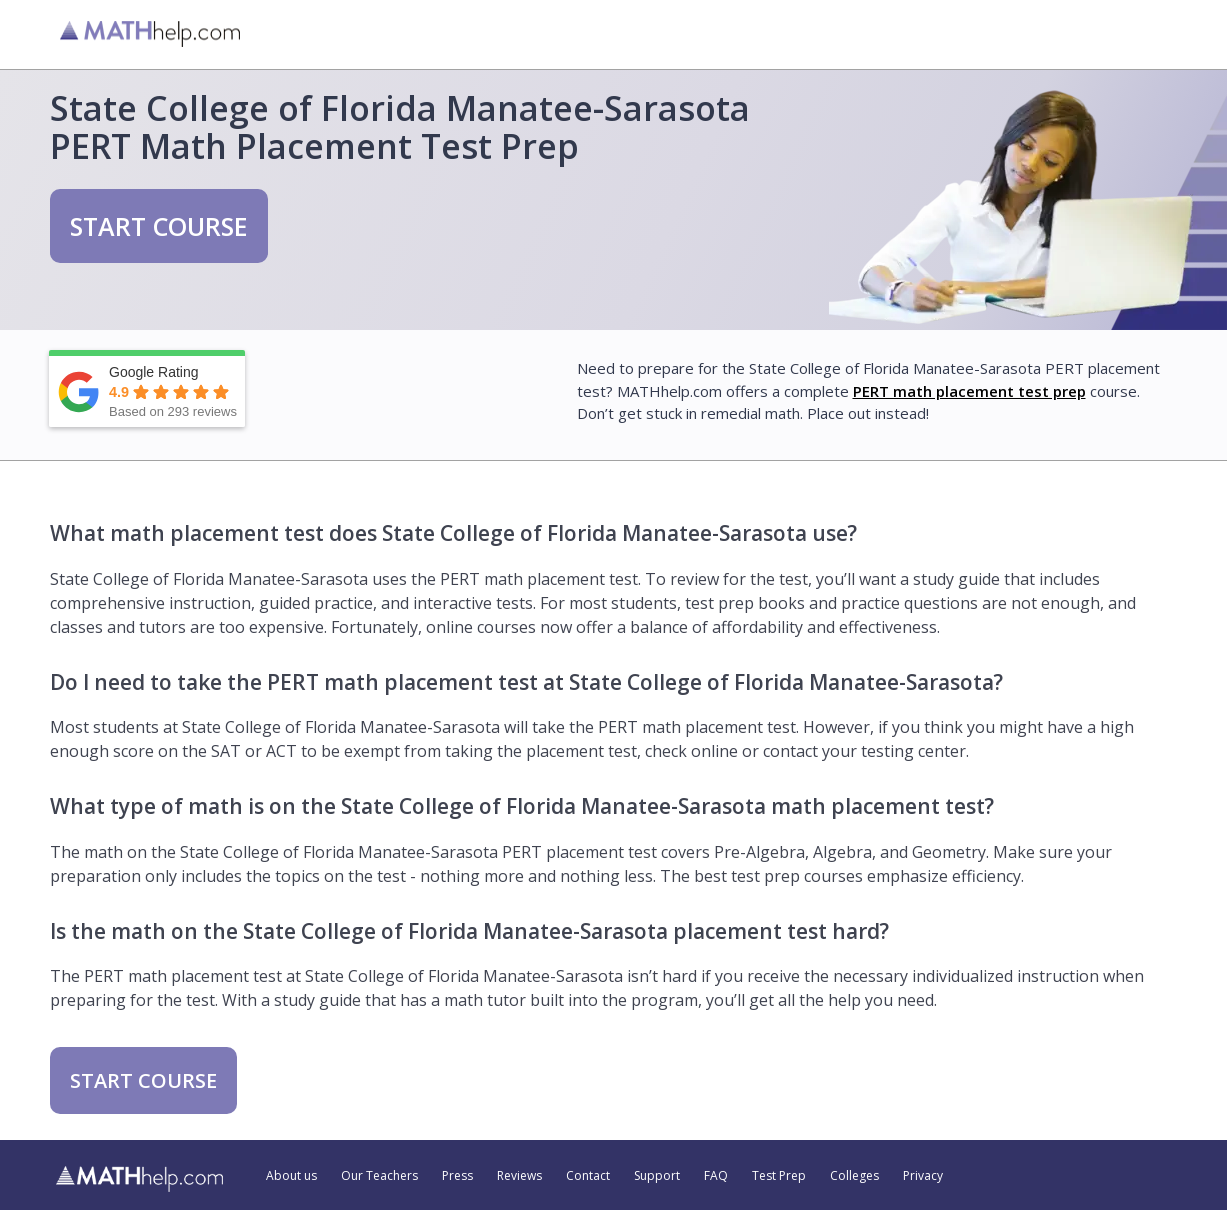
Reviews (519, 1176)
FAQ (716, 1176)
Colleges (854, 1176)
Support (657, 1176)
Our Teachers (379, 1176)
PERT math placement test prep (969, 391)
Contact (588, 1176)
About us (291, 1176)
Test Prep (779, 1176)
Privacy (923, 1176)
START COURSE (159, 226)
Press (457, 1176)
